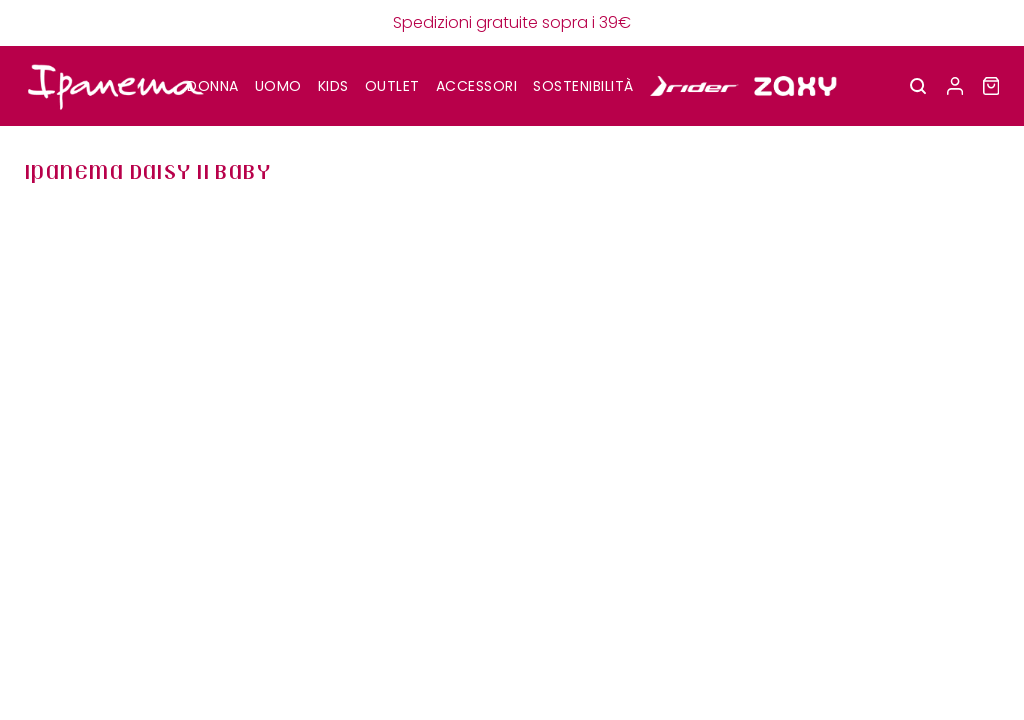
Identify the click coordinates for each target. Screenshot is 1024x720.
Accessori (477, 86)
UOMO (278, 86)
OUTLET (392, 86)
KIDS (333, 86)
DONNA (213, 86)
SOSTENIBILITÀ (583, 86)
